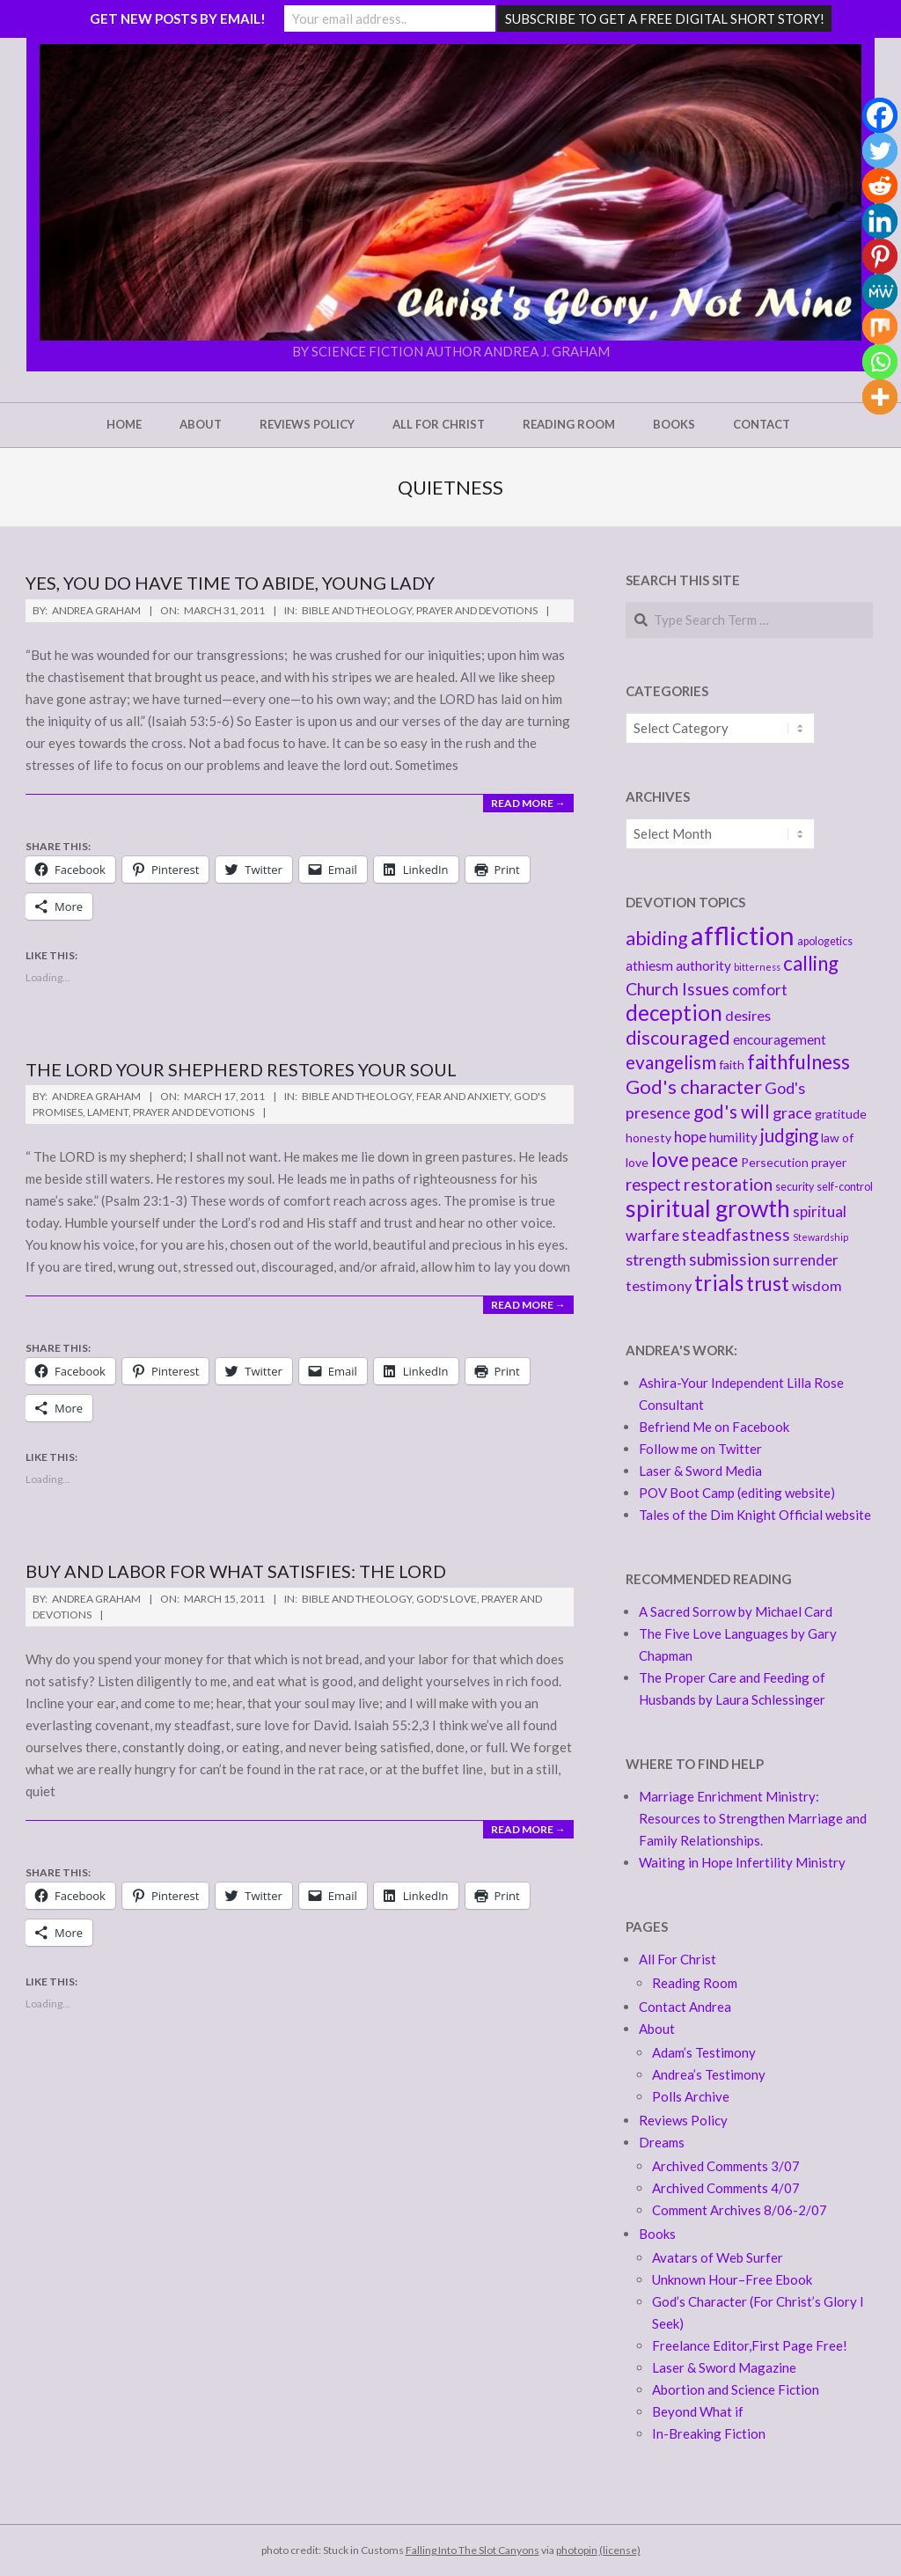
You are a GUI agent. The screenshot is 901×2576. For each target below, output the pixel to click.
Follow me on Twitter (700, 1449)
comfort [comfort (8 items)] (759, 989)
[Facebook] (879, 115)
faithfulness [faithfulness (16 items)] (798, 1062)
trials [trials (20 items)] (719, 1282)
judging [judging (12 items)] (789, 1135)
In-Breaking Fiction (708, 2433)
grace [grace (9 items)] (792, 1112)
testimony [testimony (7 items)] (659, 1285)
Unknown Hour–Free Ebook (732, 2279)
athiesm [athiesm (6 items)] (649, 965)
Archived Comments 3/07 (726, 2166)
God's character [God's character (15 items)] (694, 1086)
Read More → (528, 803)
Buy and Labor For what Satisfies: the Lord (236, 1571)
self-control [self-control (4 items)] (845, 1186)
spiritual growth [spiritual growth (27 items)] (708, 1208)
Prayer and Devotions (477, 610)
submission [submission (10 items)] (729, 1259)
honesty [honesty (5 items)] (648, 1137)
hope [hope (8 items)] (690, 1136)
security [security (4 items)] (794, 1186)
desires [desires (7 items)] (748, 1015)
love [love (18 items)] (670, 1159)
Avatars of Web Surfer (717, 2257)
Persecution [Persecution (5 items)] (775, 1162)
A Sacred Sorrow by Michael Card (735, 1611)
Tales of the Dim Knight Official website (755, 1515)
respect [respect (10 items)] (653, 1184)
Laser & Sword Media (700, 1471)
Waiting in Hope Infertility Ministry (742, 1862)
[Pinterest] (879, 256)
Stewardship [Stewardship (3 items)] (820, 1237)
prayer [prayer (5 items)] (828, 1162)
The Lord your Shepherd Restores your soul (241, 1069)
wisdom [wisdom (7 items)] (817, 1285)
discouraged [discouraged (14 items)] (678, 1037)
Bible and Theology (357, 610)
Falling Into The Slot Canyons (472, 2550)
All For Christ (677, 1959)
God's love (446, 1598)
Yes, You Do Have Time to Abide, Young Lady (230, 582)
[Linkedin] (879, 221)
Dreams (662, 2142)
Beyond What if (698, 2411)
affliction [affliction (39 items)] (743, 935)
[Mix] (879, 326)
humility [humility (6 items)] (733, 1137)
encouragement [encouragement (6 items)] (779, 1039)
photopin (576, 2550)
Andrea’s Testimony (708, 2074)
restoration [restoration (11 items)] (728, 1184)
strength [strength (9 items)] (656, 1259)
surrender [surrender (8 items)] (806, 1260)
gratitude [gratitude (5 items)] (841, 1113)
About (657, 2029)
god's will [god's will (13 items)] (731, 1111)
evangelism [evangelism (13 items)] (671, 1062)
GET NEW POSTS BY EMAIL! (178, 18)
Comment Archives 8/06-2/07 (739, 2210)
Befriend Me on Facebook (714, 1427)
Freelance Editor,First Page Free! (749, 2345)
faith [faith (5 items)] (731, 1064)
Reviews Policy (683, 2120)
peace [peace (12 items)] (715, 1160)
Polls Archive (690, 2096)
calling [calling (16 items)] (811, 963)
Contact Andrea (685, 2007)
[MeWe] (879, 291)
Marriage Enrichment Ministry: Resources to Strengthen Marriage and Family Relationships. (753, 1818)
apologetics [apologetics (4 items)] (825, 941)
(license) (620, 2550)
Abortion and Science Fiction (735, 2389)
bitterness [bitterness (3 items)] (757, 966)
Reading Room (694, 1983)
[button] (450, 192)
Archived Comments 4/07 (726, 2188)
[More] (879, 397)
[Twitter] (879, 150)
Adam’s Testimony (704, 2052)
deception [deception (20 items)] (674, 1012)
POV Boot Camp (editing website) (737, 1493)
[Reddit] (879, 185)
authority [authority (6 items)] (703, 965)
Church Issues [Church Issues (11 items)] (677, 989)
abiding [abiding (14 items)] (657, 938)
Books (657, 2234)
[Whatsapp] (879, 361)
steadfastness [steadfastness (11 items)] (736, 1234)
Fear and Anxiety (462, 1096)
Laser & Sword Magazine (724, 2367)
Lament (107, 1112)
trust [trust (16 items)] (767, 1283)
